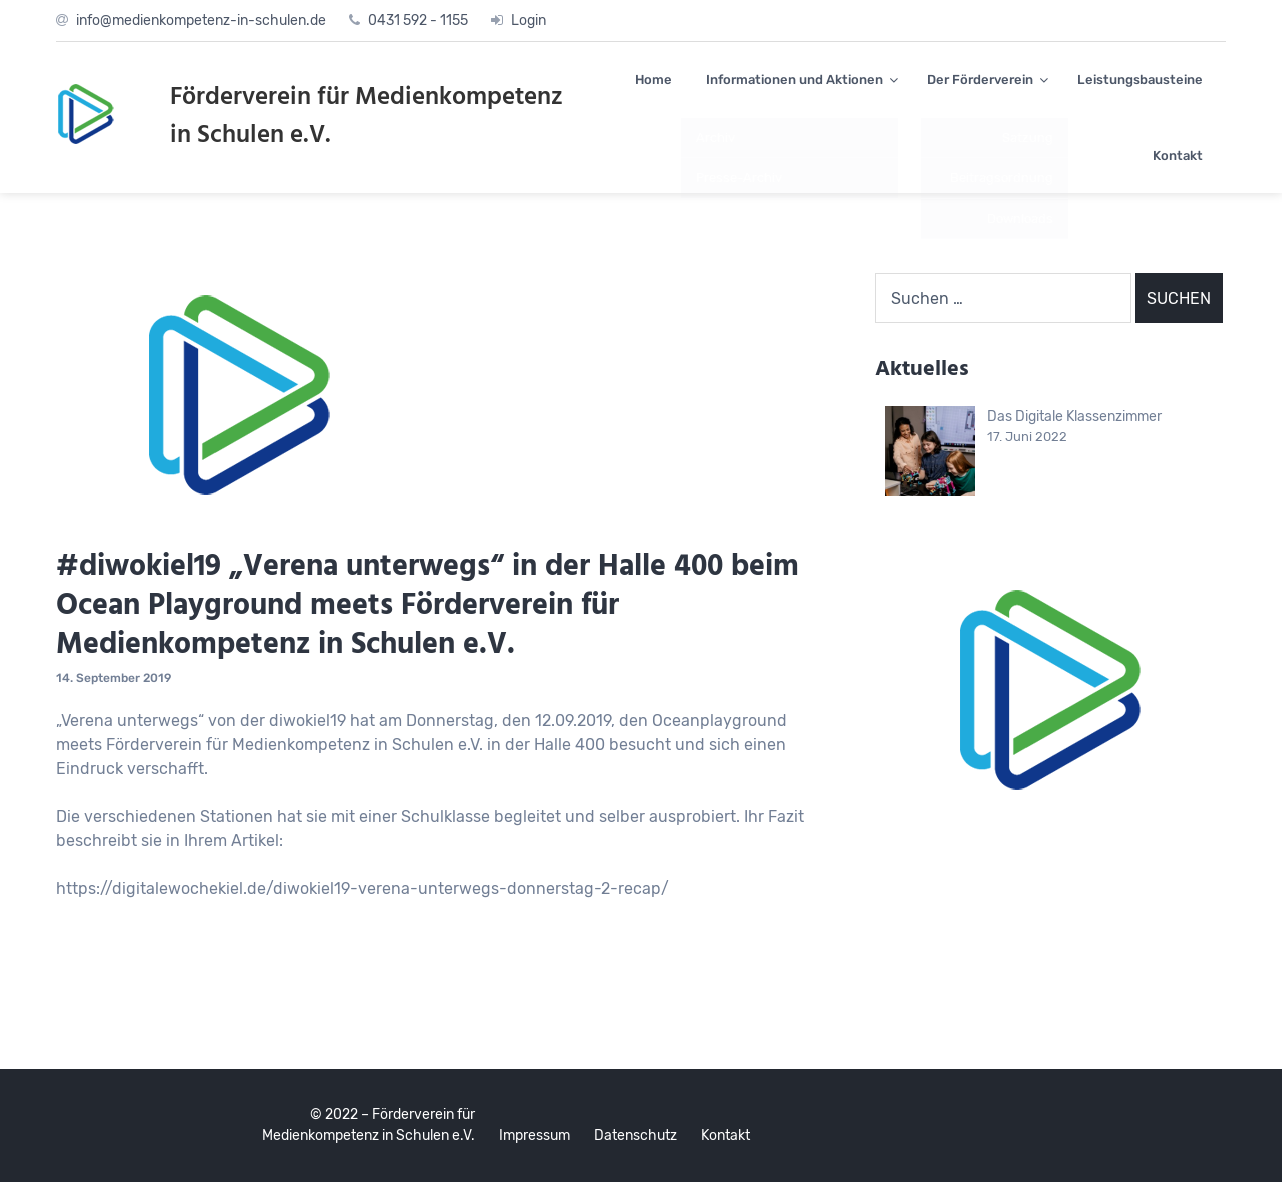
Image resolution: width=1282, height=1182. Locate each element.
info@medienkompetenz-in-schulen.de (201, 20)
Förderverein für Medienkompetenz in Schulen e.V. (366, 117)
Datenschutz (635, 1135)
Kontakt (1178, 155)
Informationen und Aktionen (794, 79)
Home (653, 79)
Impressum (534, 1135)
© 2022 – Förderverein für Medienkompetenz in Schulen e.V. (368, 1125)
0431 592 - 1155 (418, 20)
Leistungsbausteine (1140, 79)
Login (528, 20)
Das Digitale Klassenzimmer (1074, 416)
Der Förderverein (980, 79)
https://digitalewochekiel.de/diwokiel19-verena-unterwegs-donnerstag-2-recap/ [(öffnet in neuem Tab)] (362, 888)
